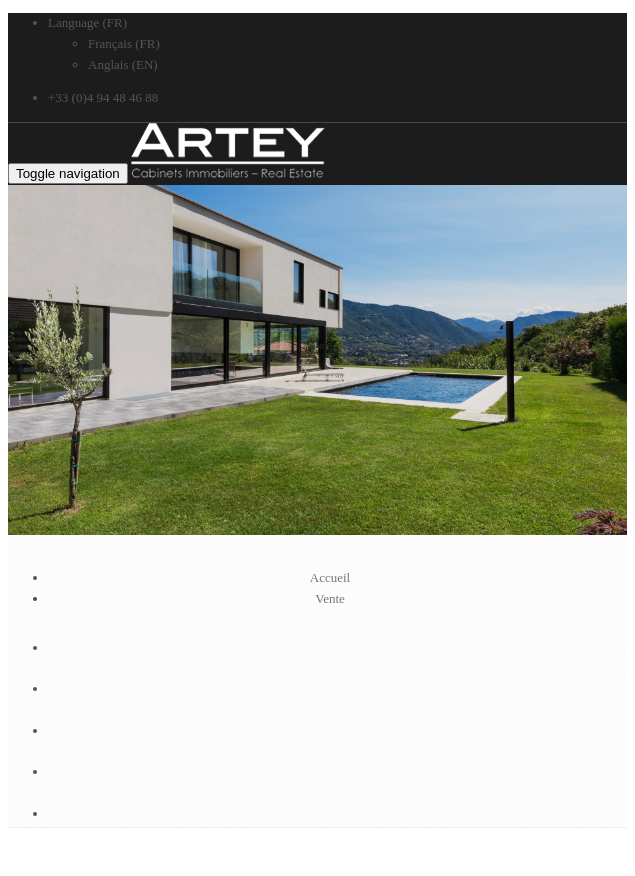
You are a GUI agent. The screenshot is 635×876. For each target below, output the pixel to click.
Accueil (330, 577)
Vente (330, 598)
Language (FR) (87, 22)
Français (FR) (124, 43)
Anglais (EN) (123, 64)
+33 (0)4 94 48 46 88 (103, 97)
